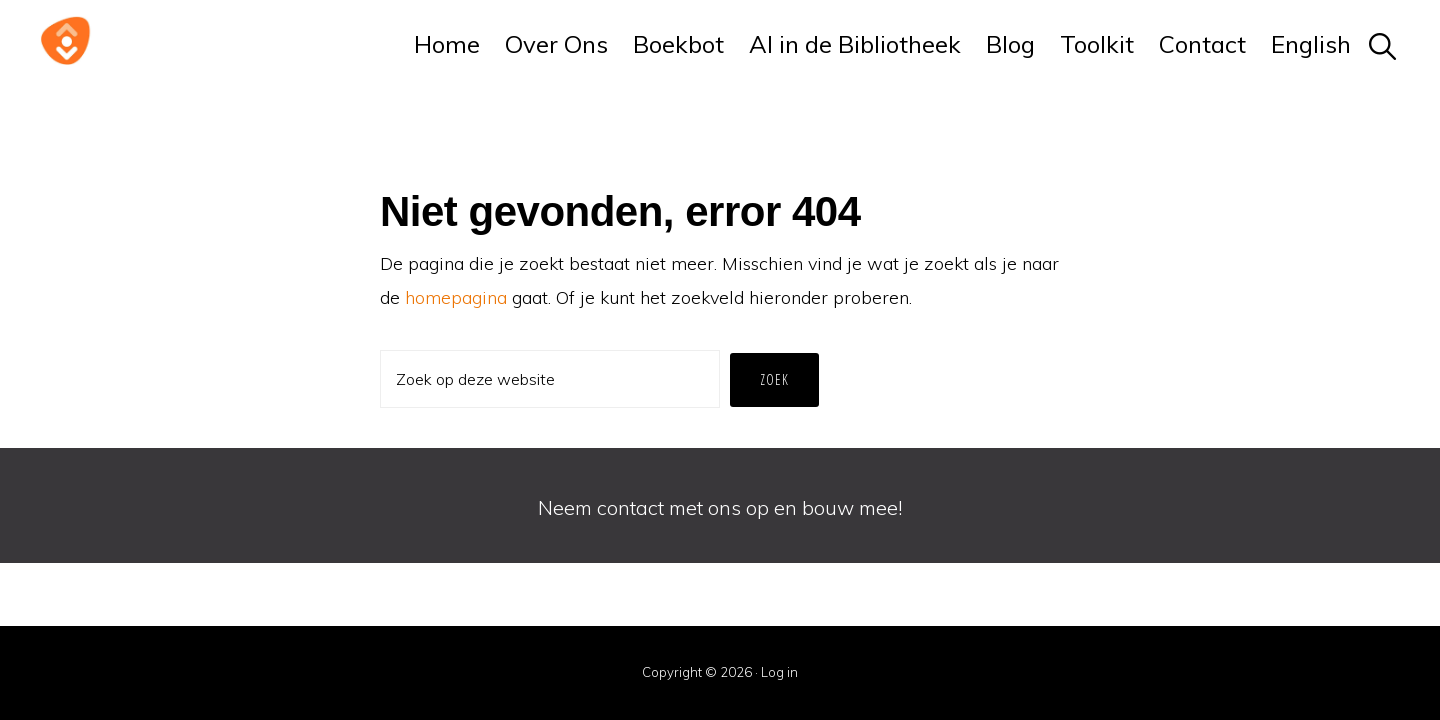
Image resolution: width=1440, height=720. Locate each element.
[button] (1383, 44)
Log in (779, 672)
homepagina (456, 297)
